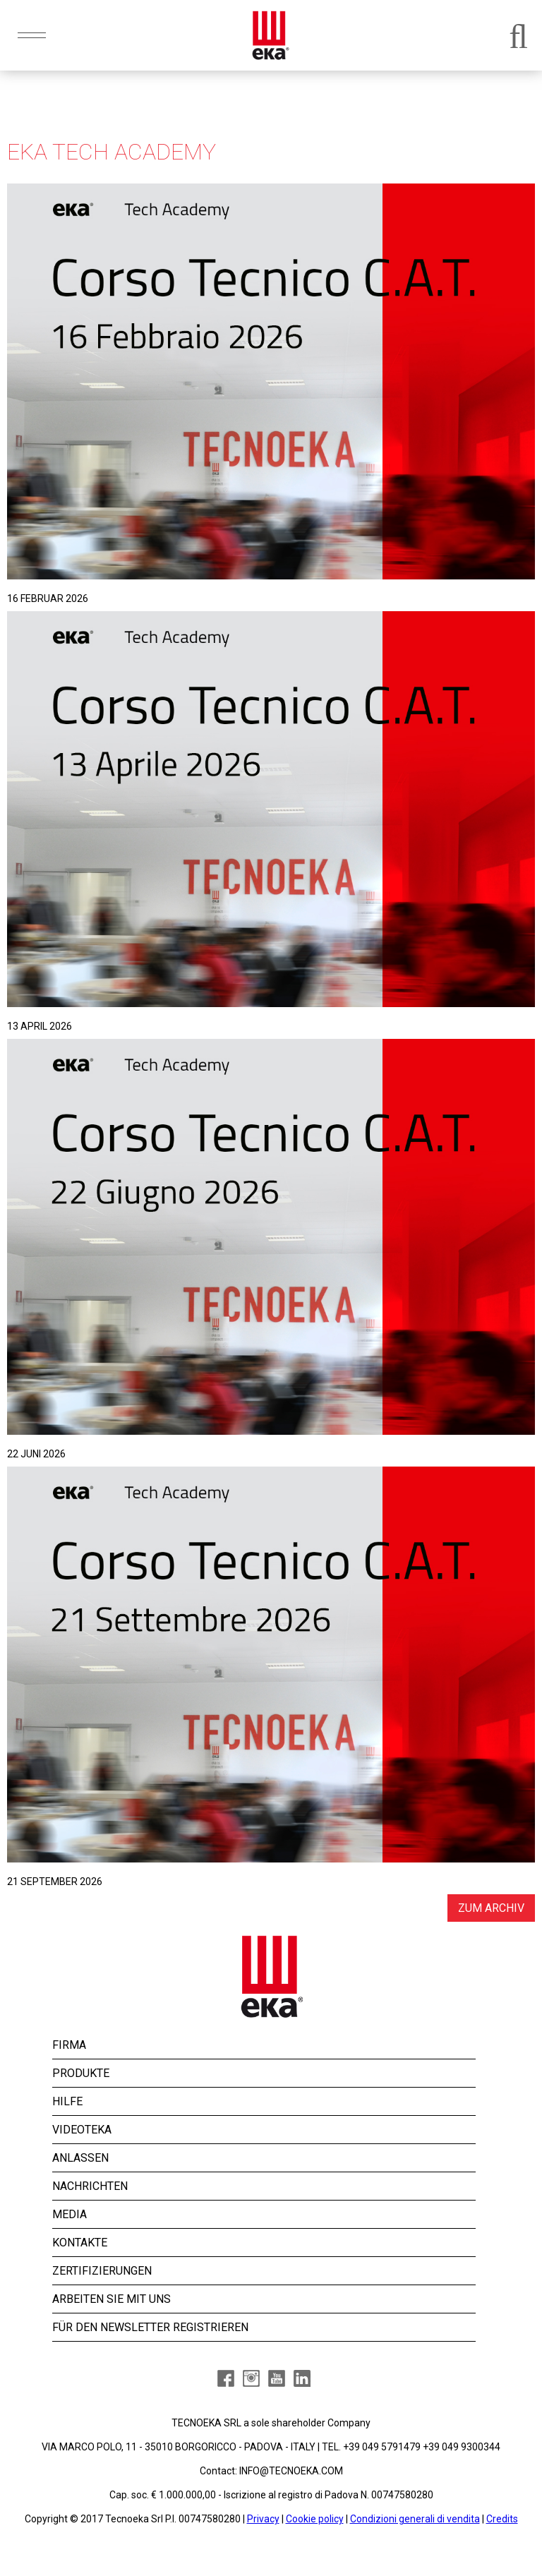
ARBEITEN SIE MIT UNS (111, 2299)
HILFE (67, 2101)
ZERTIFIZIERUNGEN (102, 2270)
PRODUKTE (80, 2073)
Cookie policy (315, 2518)
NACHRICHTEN (90, 2186)
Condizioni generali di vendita (415, 2518)
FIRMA (69, 2045)
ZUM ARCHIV (491, 1908)
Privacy (263, 2518)
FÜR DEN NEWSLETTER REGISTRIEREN (150, 2327)
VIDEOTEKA (82, 2129)
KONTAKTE (79, 2242)
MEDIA (69, 2214)
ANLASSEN (80, 2158)
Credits (502, 2518)
